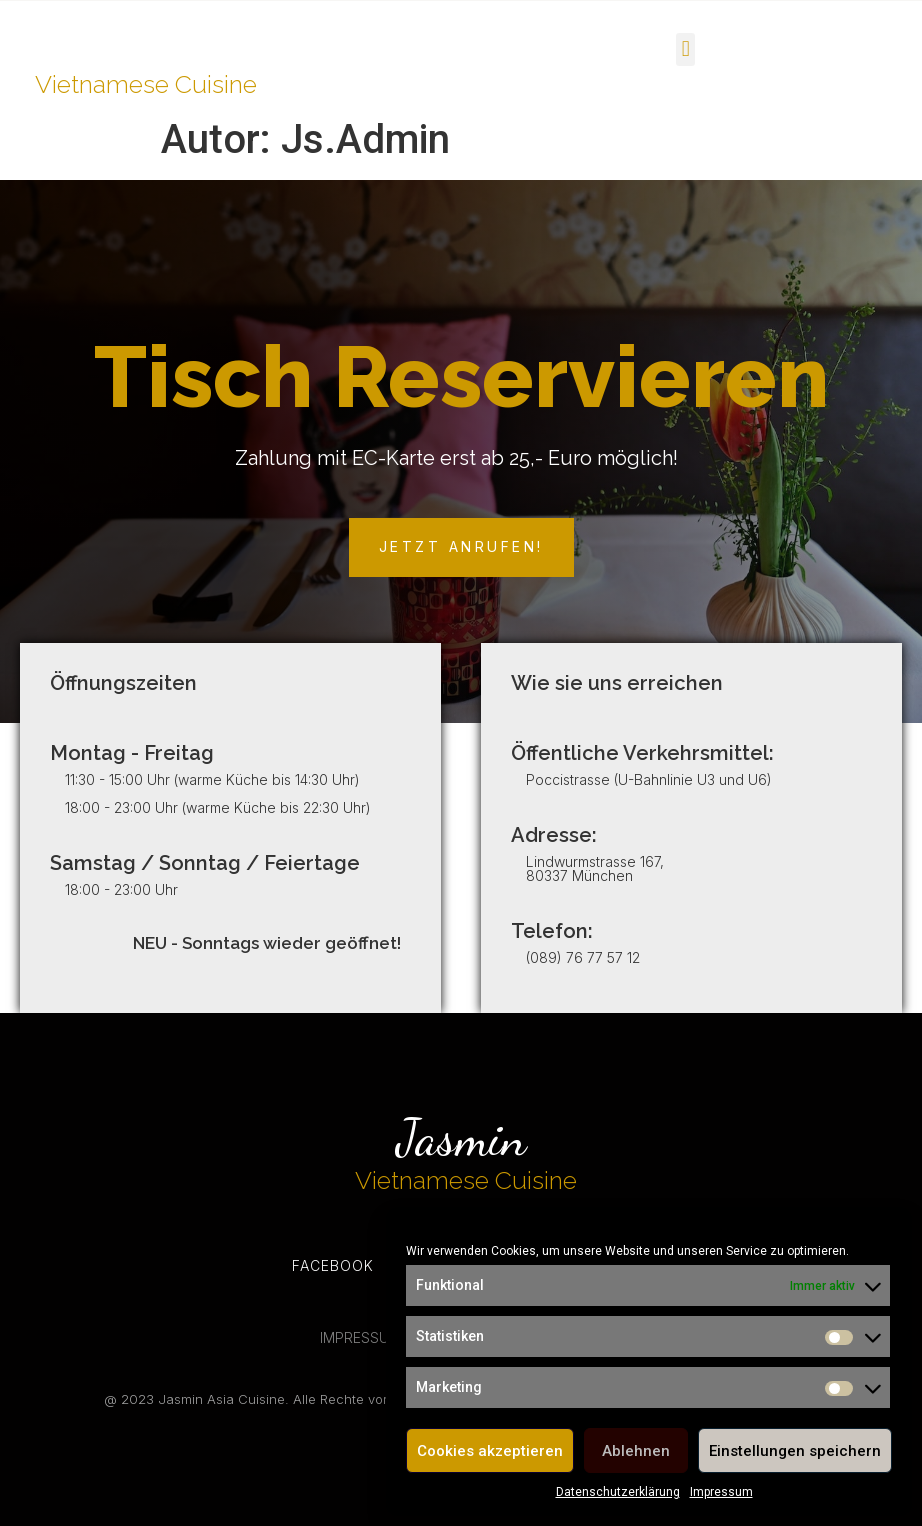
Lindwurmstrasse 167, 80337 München (595, 868)
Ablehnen (636, 1451)
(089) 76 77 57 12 (583, 957)
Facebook (333, 1265)
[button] (685, 49)
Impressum (721, 1492)
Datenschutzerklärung (618, 1492)
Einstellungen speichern (795, 1451)
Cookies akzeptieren (490, 1451)
